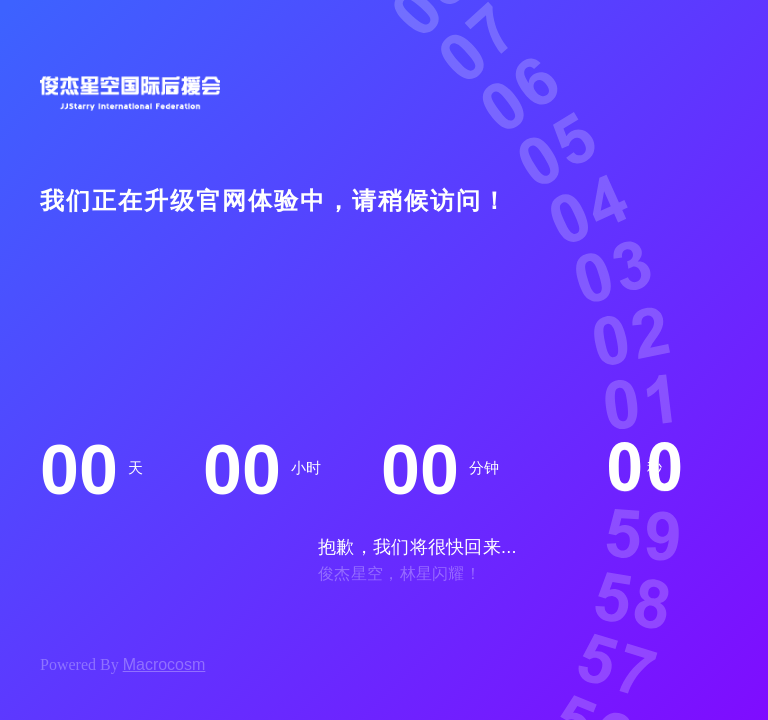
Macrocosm (164, 664)
